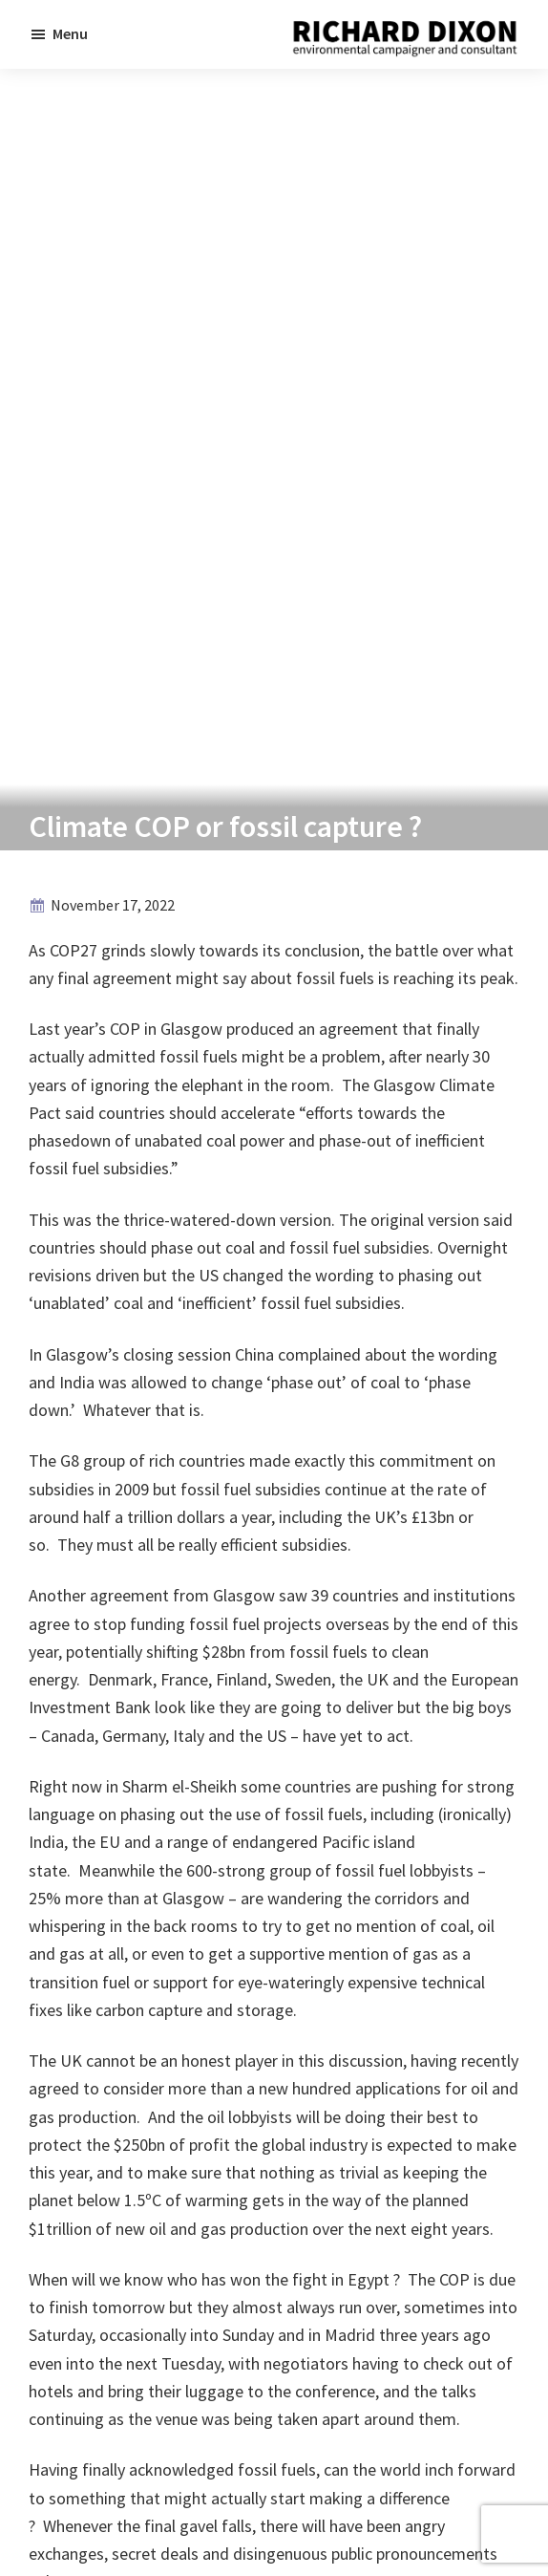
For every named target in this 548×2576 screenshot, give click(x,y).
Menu (70, 33)
